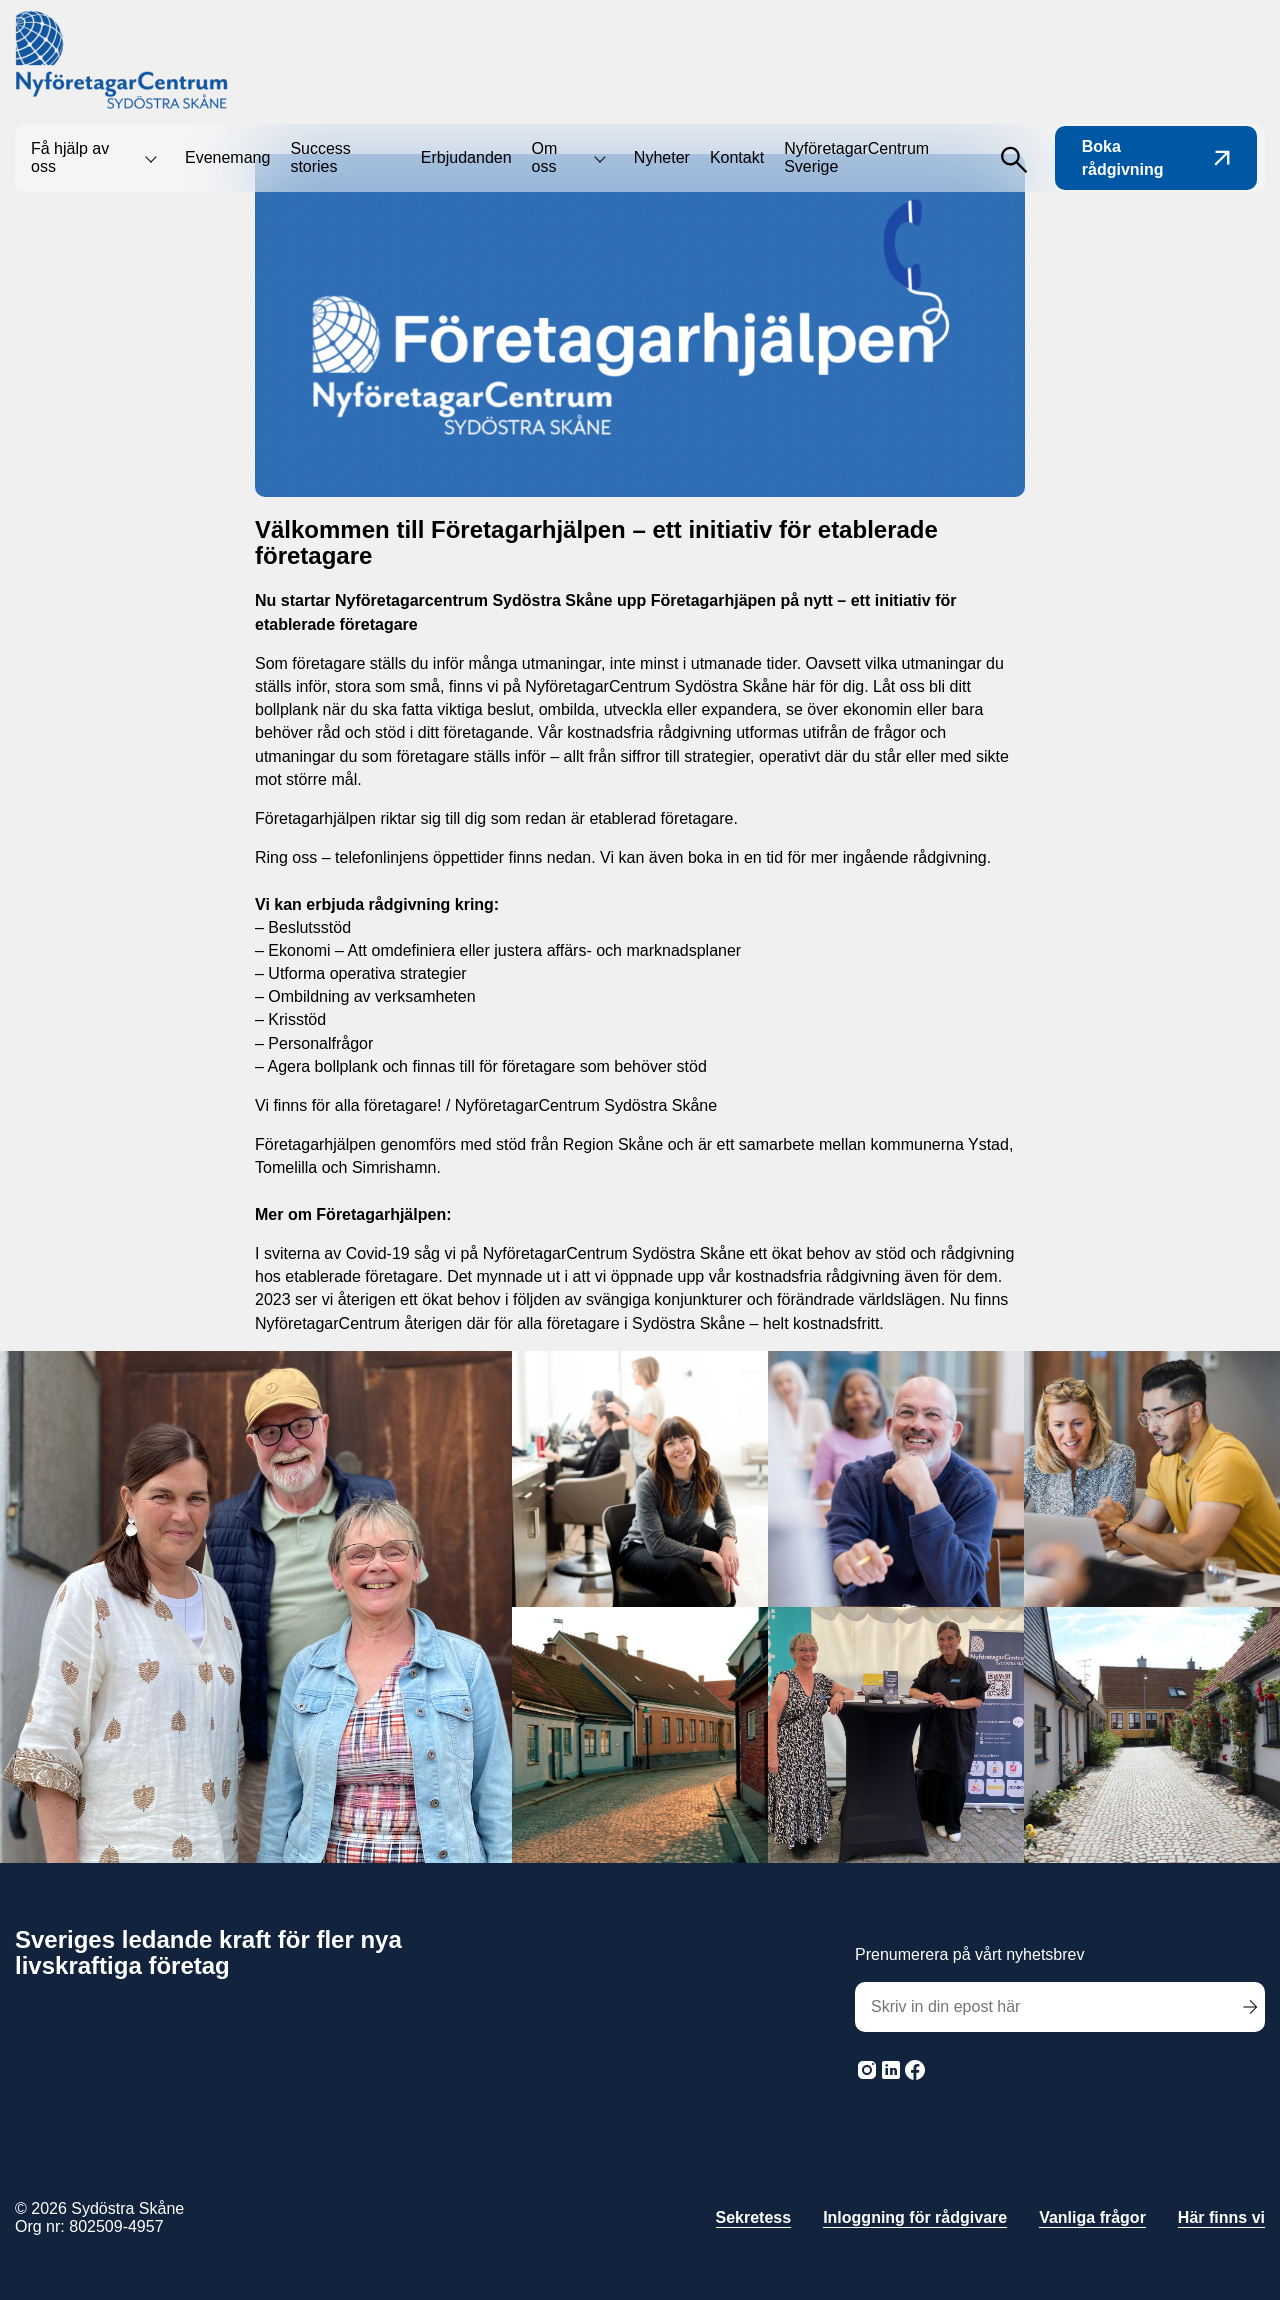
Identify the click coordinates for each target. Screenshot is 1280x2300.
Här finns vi (1221, 2217)
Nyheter (662, 157)
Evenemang (227, 157)
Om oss (545, 157)
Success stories (320, 157)
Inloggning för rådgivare (915, 2217)
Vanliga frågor (1092, 2217)
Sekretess (754, 2217)
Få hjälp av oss (70, 157)
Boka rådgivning (1156, 158)
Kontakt (737, 157)
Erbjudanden (466, 157)
